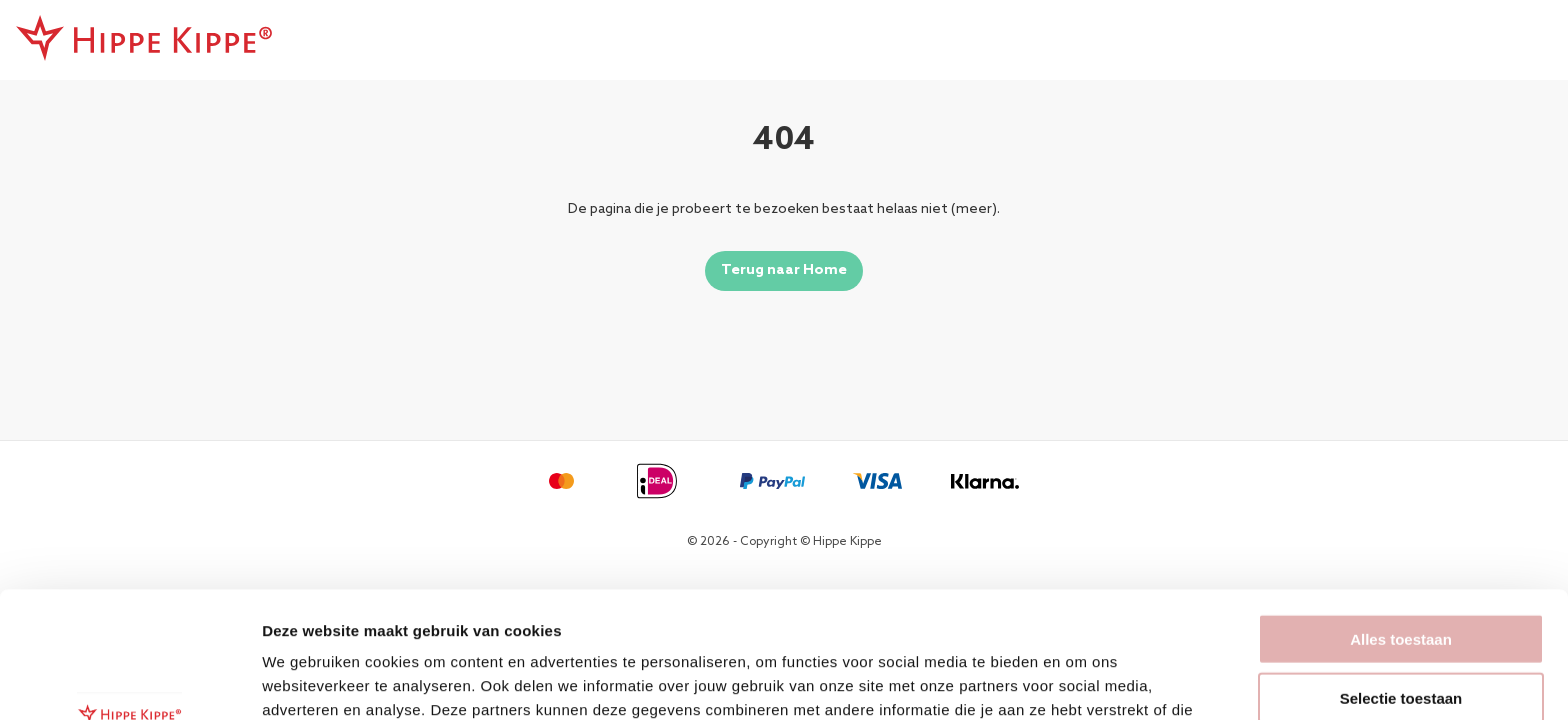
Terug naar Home (784, 270)
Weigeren (1400, 637)
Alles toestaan (1401, 520)
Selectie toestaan (1401, 579)
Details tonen (1080, 680)
